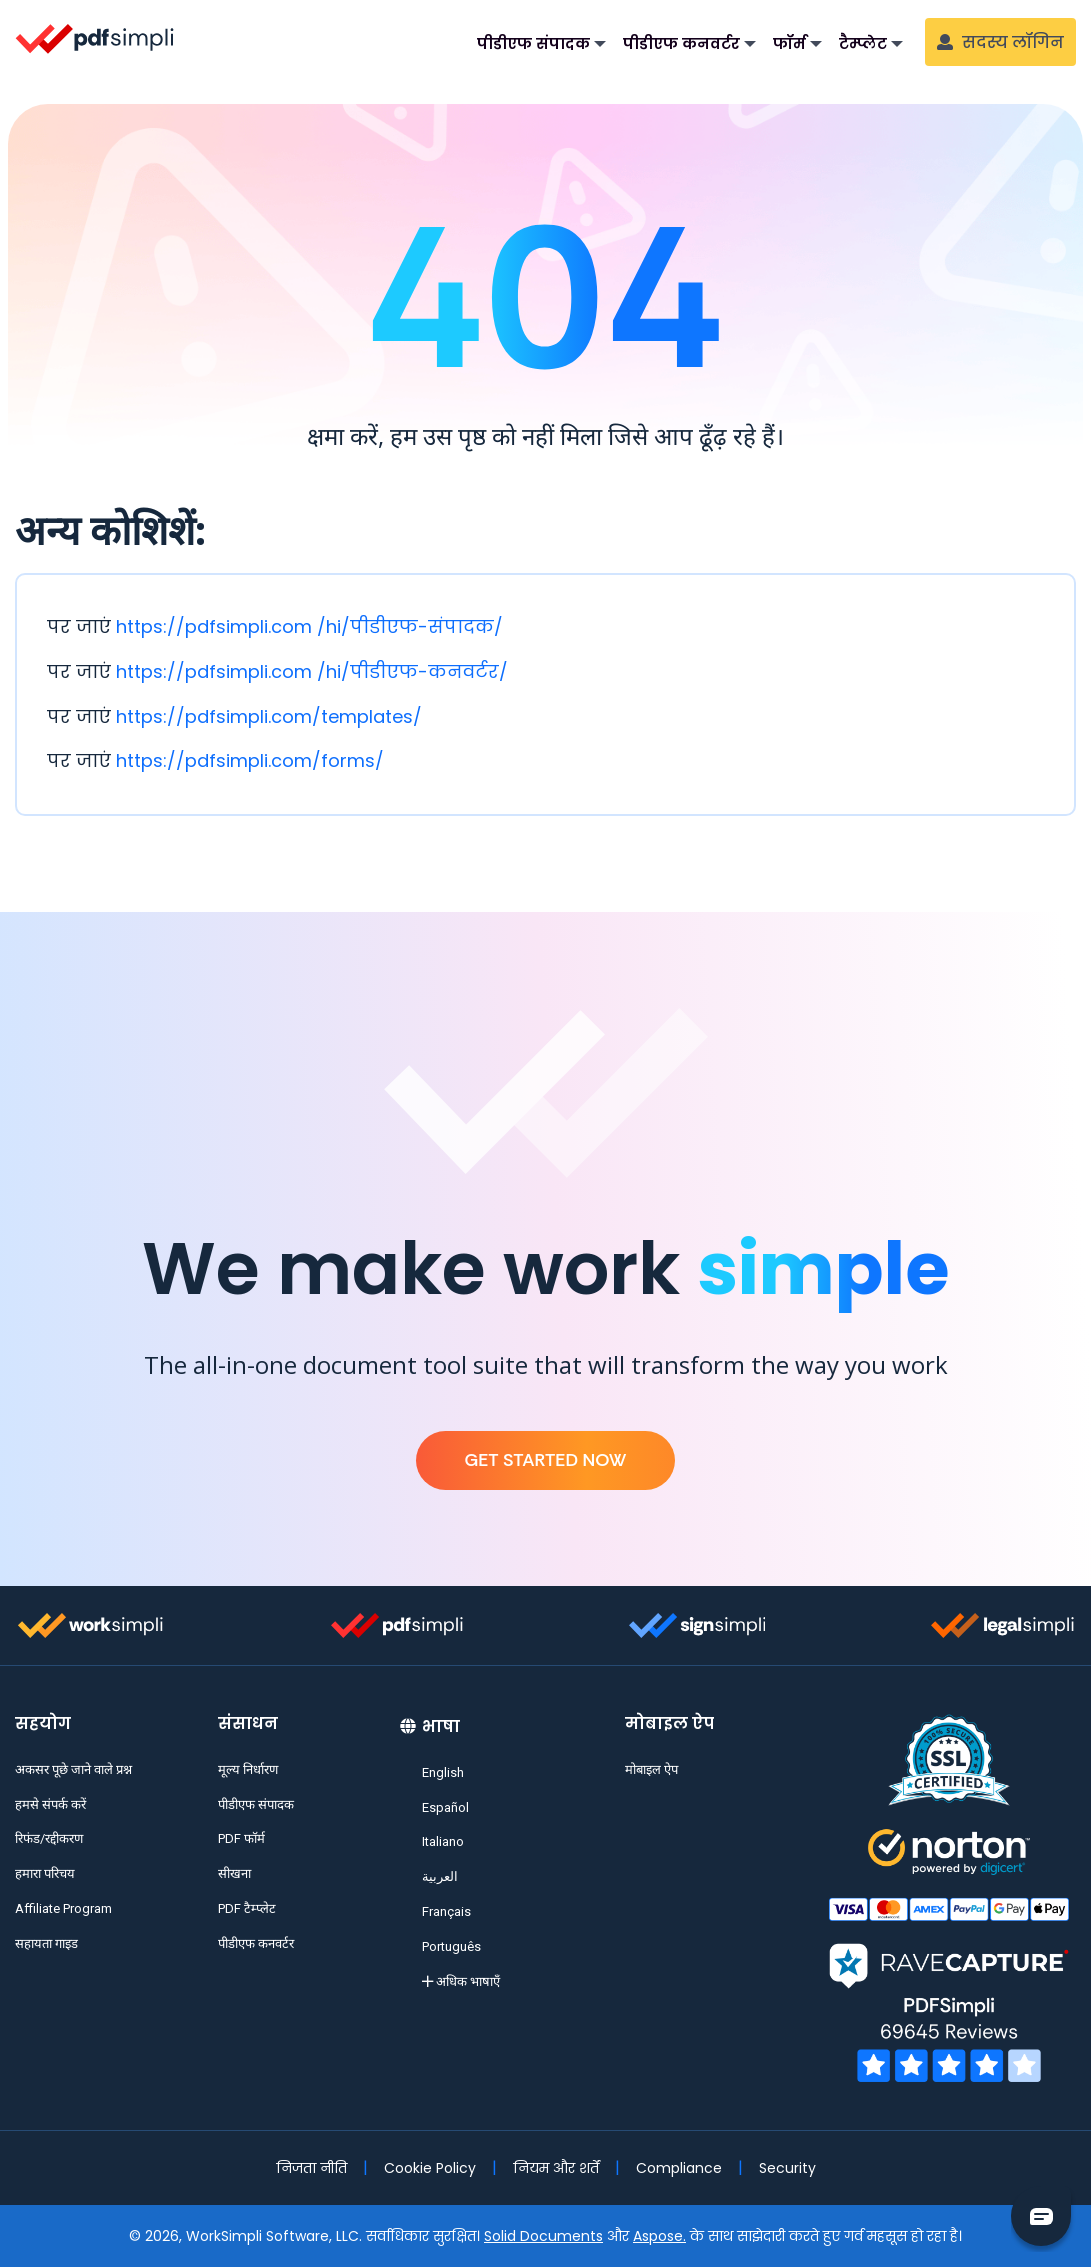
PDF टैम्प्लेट (247, 1908)
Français (446, 1911)
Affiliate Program (63, 1908)
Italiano (443, 1841)
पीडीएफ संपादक (533, 43)
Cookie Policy (430, 2168)
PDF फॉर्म (241, 1838)
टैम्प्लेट (863, 43)
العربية (440, 1876)
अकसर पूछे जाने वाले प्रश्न (73, 1769)
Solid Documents (543, 2236)
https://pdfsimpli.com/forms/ (250, 760)
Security (787, 2168)
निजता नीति (311, 2168)
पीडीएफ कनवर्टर (681, 43)
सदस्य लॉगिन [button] (1000, 42)
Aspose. (659, 2236)
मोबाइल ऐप (651, 1769)
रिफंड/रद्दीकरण (49, 1838)
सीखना (234, 1873)
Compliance (679, 2168)
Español (445, 1807)
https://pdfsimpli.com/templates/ (269, 716)
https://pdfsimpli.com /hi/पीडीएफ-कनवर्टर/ (312, 671)
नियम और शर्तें (556, 2168)
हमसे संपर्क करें (50, 1804)
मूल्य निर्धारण (248, 1769)
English (443, 1772)
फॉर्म (789, 43)
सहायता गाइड (46, 1943)
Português (451, 1946)
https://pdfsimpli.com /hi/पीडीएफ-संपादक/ (309, 626)
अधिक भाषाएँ (461, 1981)
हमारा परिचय (45, 1873)
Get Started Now (545, 1460)
